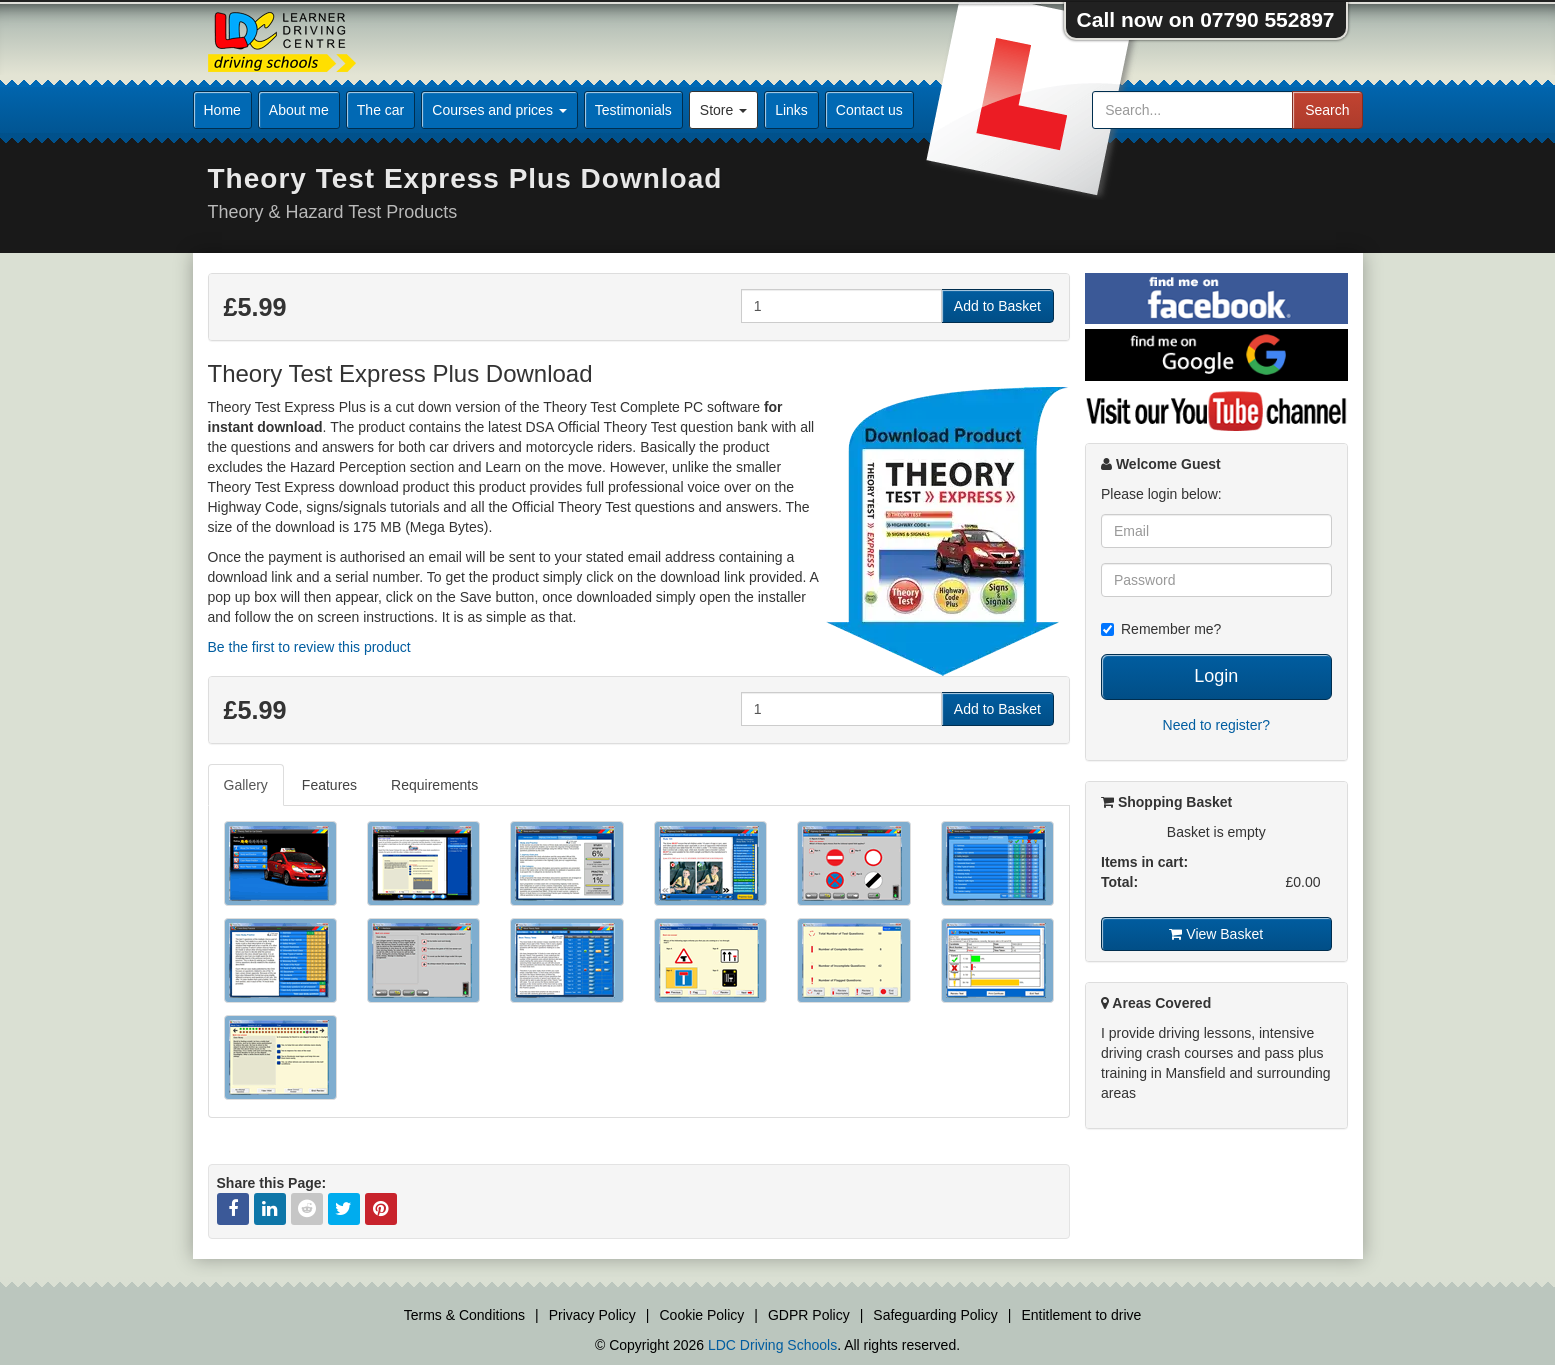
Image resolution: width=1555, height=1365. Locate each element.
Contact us (869, 110)
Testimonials (633, 110)
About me (299, 110)
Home (222, 110)
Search (1327, 110)
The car (380, 110)
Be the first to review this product (309, 647)
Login (1216, 676)
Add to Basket (997, 306)
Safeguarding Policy (935, 1315)
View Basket (1216, 934)
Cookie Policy (702, 1315)
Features (329, 785)
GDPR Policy (809, 1315)
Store (723, 110)
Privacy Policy (592, 1315)
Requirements (434, 785)
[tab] (247, 785)
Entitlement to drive (1081, 1315)
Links (791, 110)
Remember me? (1161, 629)
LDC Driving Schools (772, 1345)
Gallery (246, 785)
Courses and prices (499, 110)
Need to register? (1216, 725)
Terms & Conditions (464, 1315)
